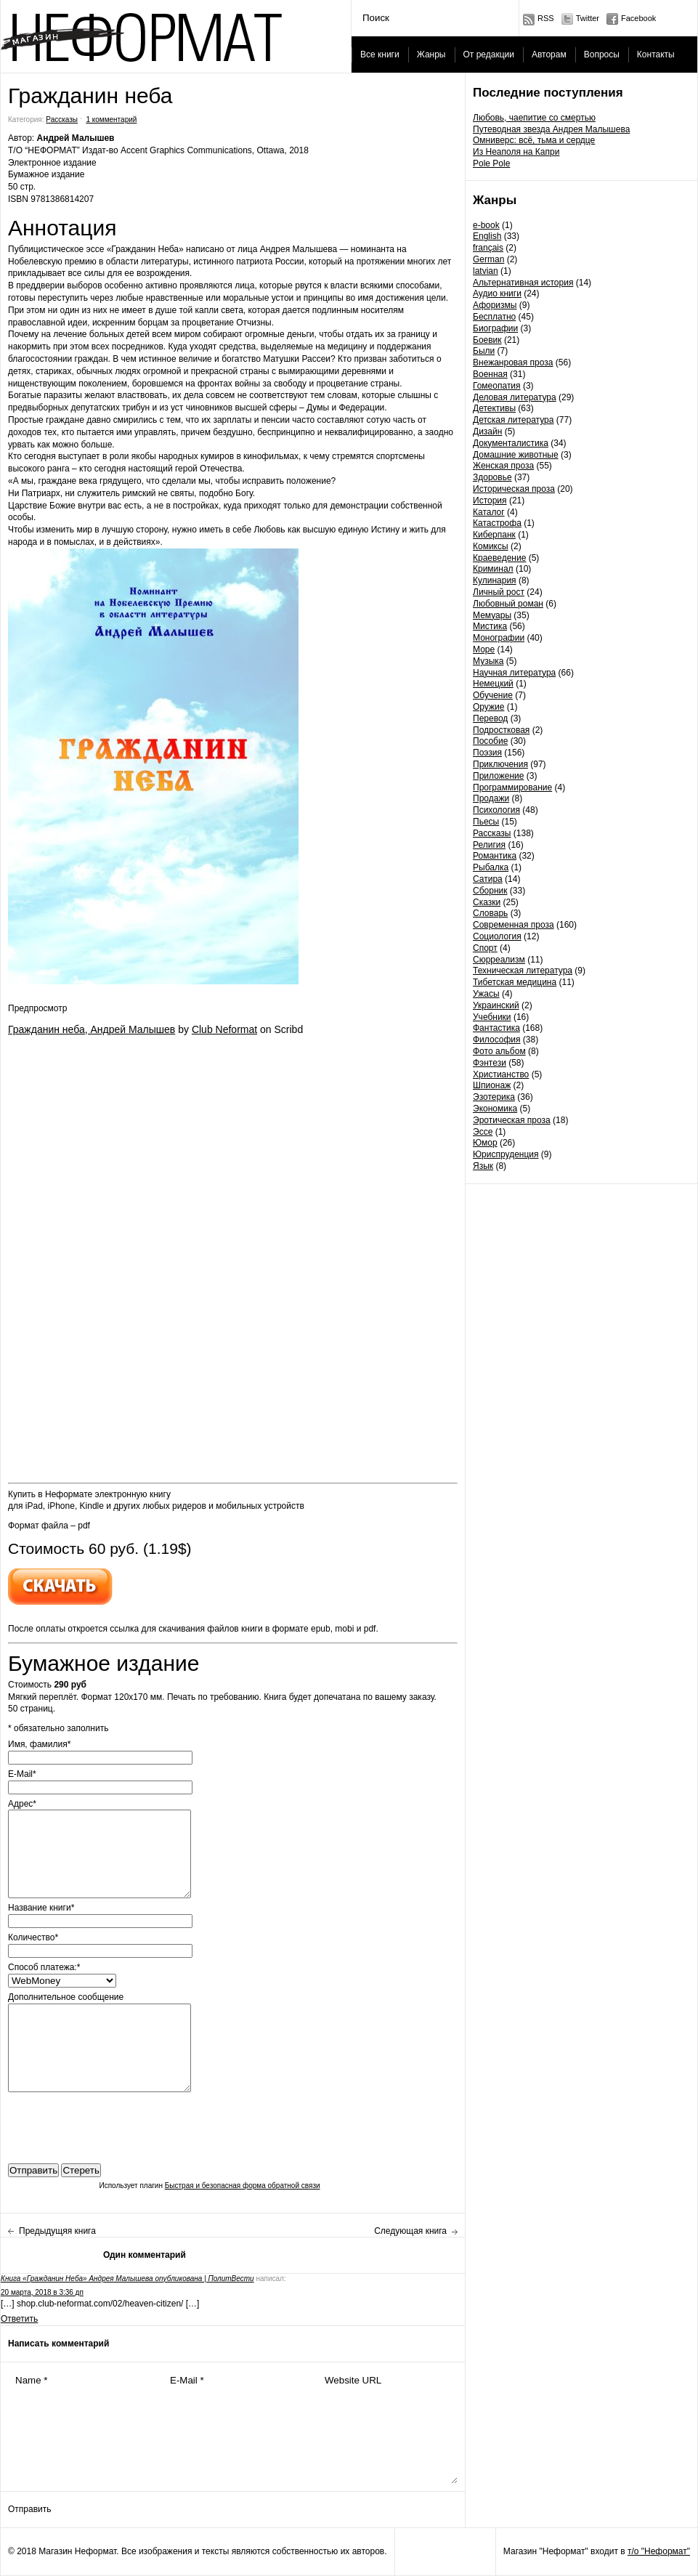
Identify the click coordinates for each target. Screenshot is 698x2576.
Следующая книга (410, 2231)
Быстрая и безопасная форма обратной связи (242, 2186)
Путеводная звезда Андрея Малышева (551, 129)
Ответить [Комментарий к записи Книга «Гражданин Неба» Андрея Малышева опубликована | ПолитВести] (19, 2319)
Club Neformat (224, 1029)
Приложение (498, 776)
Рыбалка (490, 867)
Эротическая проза (512, 1120)
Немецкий (493, 684)
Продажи (491, 798)
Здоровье (492, 477)
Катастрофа (497, 523)
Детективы (494, 408)
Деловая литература (514, 397)
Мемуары (492, 615)
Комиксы (490, 546)
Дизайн (487, 431)
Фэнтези (489, 1063)
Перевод (490, 718)
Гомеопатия (497, 386)
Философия (497, 1039)
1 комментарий (111, 119)
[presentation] (118, 2124)
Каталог (489, 512)
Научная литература (514, 673)
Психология (496, 810)
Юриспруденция (506, 1154)
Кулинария (494, 580)
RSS (545, 18)
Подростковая (501, 730)
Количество (33, 1937)
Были (484, 351)
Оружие (488, 707)
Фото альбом (499, 1051)
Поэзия (487, 753)
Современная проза (513, 925)
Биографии (495, 328)
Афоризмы (494, 305)
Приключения (500, 764)
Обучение (493, 695)
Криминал (493, 569)
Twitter (587, 18)
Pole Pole (491, 163)
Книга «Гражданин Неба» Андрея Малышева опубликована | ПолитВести (127, 2279)
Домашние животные (516, 455)
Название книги (41, 1908)
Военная (490, 374)
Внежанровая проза (513, 362)
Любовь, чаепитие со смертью (534, 118)
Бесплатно (494, 317)
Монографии (498, 638)
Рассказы (492, 833)
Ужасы (486, 994)
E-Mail (22, 1774)
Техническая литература (522, 970)
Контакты (656, 54)
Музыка (488, 661)
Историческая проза (514, 489)
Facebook (638, 18)
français (488, 248)
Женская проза (503, 466)
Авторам (549, 54)
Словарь (490, 913)
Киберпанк (494, 535)
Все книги (379, 54)
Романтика (494, 856)
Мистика (490, 626)
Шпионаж (492, 1085)
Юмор (485, 1143)
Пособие (490, 741)
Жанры (431, 54)
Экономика (495, 1108)
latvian (485, 271)
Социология (497, 936)
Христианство (501, 1074)
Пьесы (486, 822)
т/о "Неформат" (659, 2551)
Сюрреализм (499, 960)
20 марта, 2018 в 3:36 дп (42, 2292)
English (487, 236)
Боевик (487, 340)
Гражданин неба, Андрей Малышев (91, 1029)
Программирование (512, 787)
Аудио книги (497, 293)
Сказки (486, 902)
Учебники (492, 1017)
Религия (489, 845)
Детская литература (513, 420)
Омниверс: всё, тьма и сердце (534, 140)
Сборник (490, 891)
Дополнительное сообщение (65, 1997)
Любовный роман (508, 604)
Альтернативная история (523, 283)
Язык (483, 1166)
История (490, 500)
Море (484, 649)
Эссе (482, 1132)
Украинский (496, 1005)
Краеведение (499, 558)
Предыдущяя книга (57, 2231)
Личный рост (498, 592)
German (488, 259)
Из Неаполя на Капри (516, 152)
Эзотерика (494, 1097)
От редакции (488, 54)
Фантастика (496, 1028)
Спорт (485, 948)
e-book (486, 225)
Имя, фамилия (39, 1744)
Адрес (22, 1804)
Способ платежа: (44, 1967)
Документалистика (510, 443)
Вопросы (602, 54)
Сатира (488, 879)
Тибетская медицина (514, 982)
